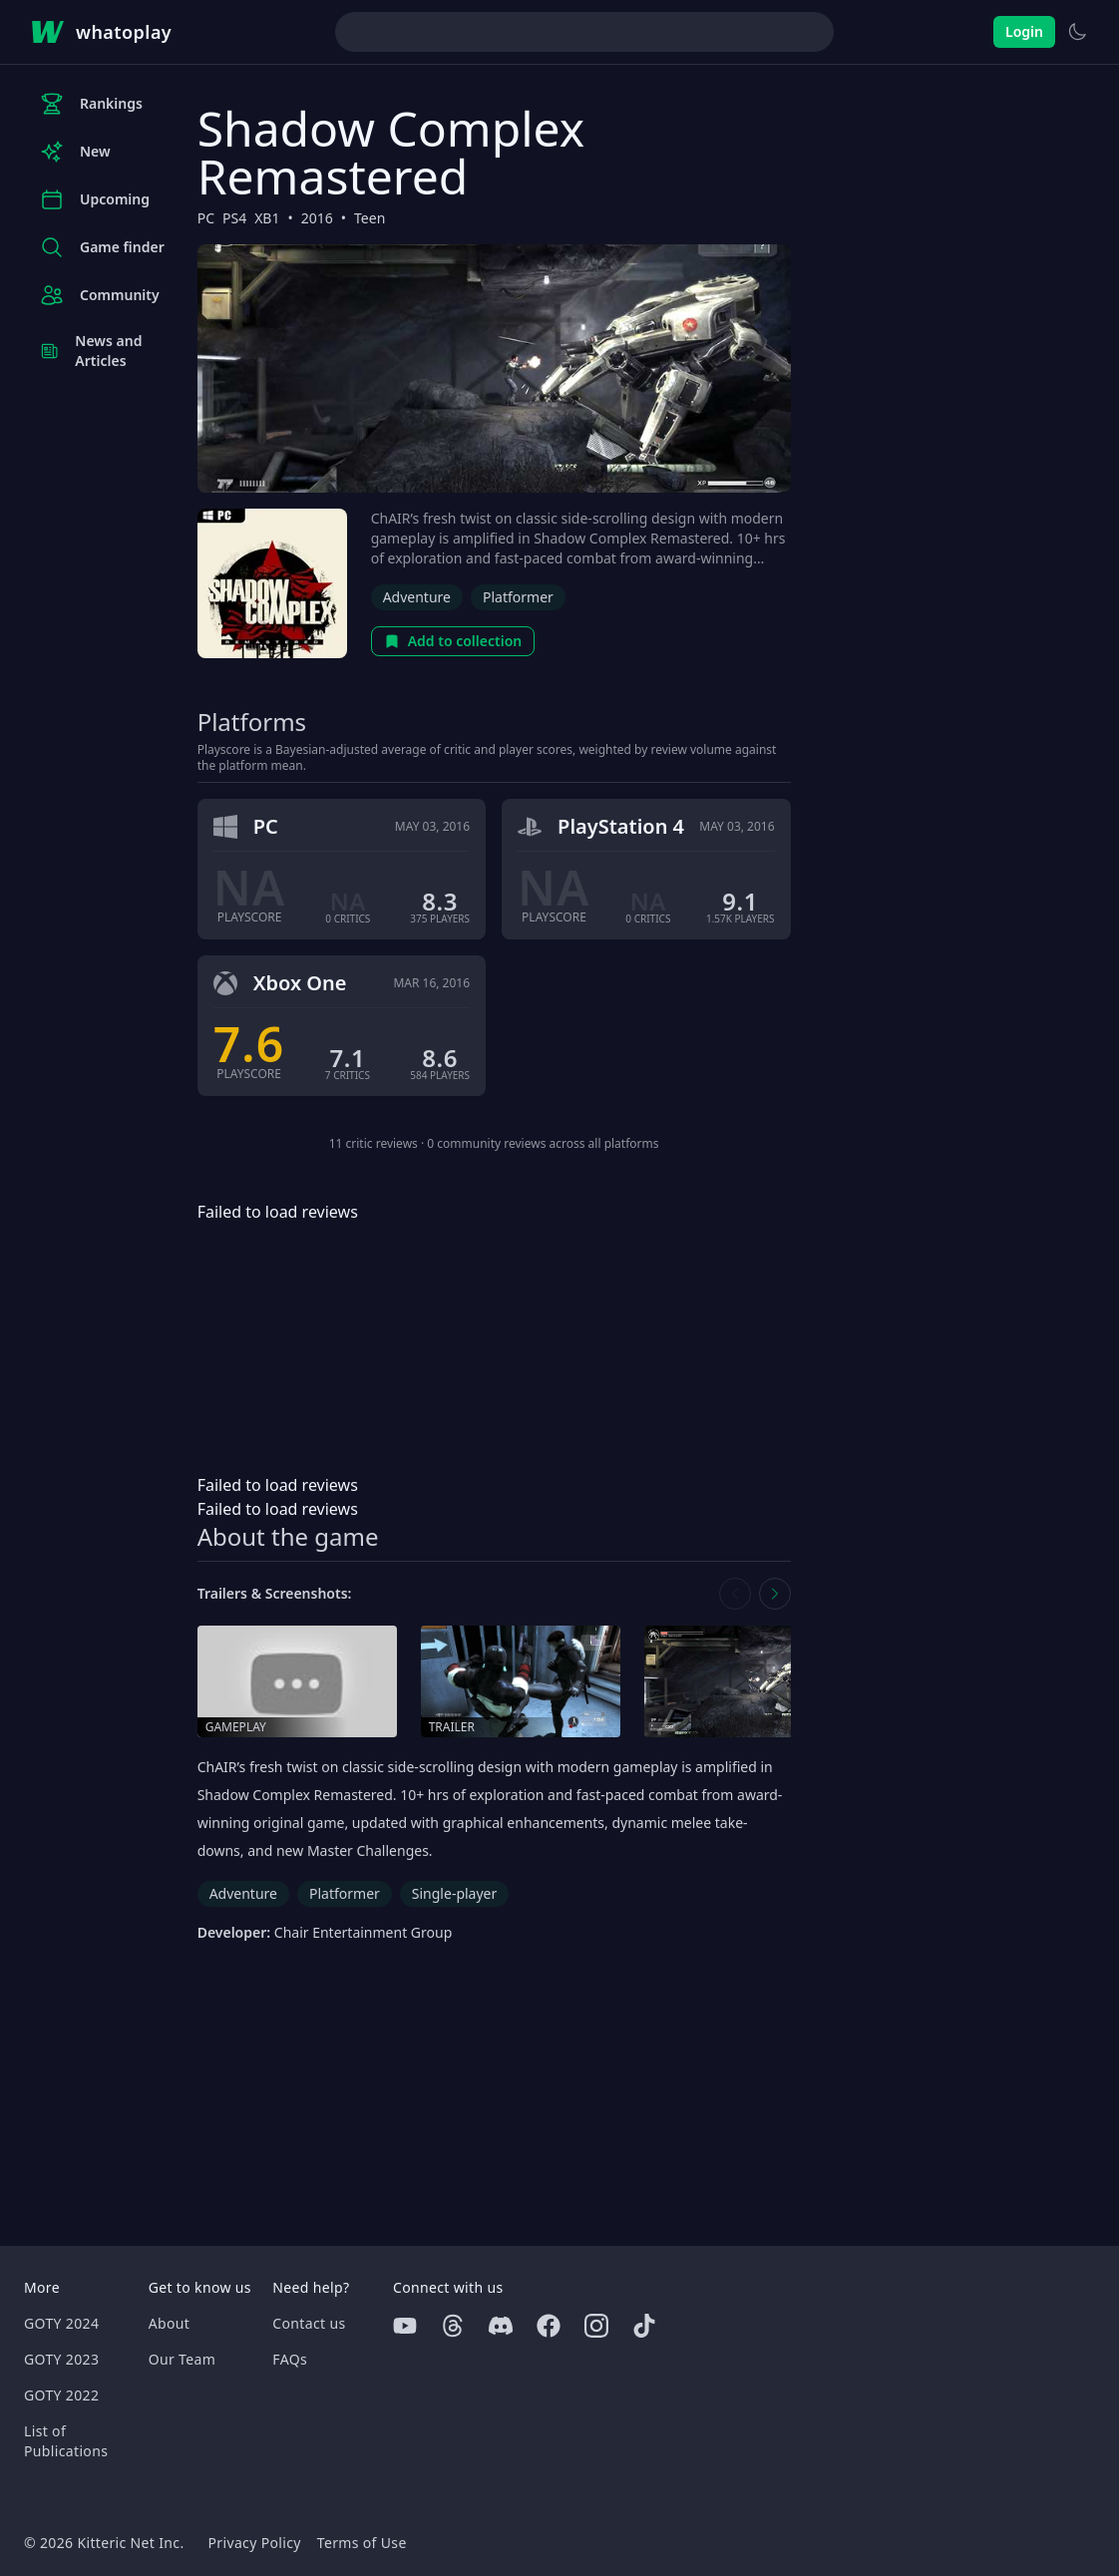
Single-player (454, 1893)
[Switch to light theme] (1077, 32)
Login (1024, 31)
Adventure (417, 596)
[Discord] (501, 2326)
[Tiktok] (644, 2326)
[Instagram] (596, 2326)
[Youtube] (405, 2326)
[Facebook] (548, 2326)
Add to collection (453, 640)
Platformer (518, 596)
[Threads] (453, 2326)
